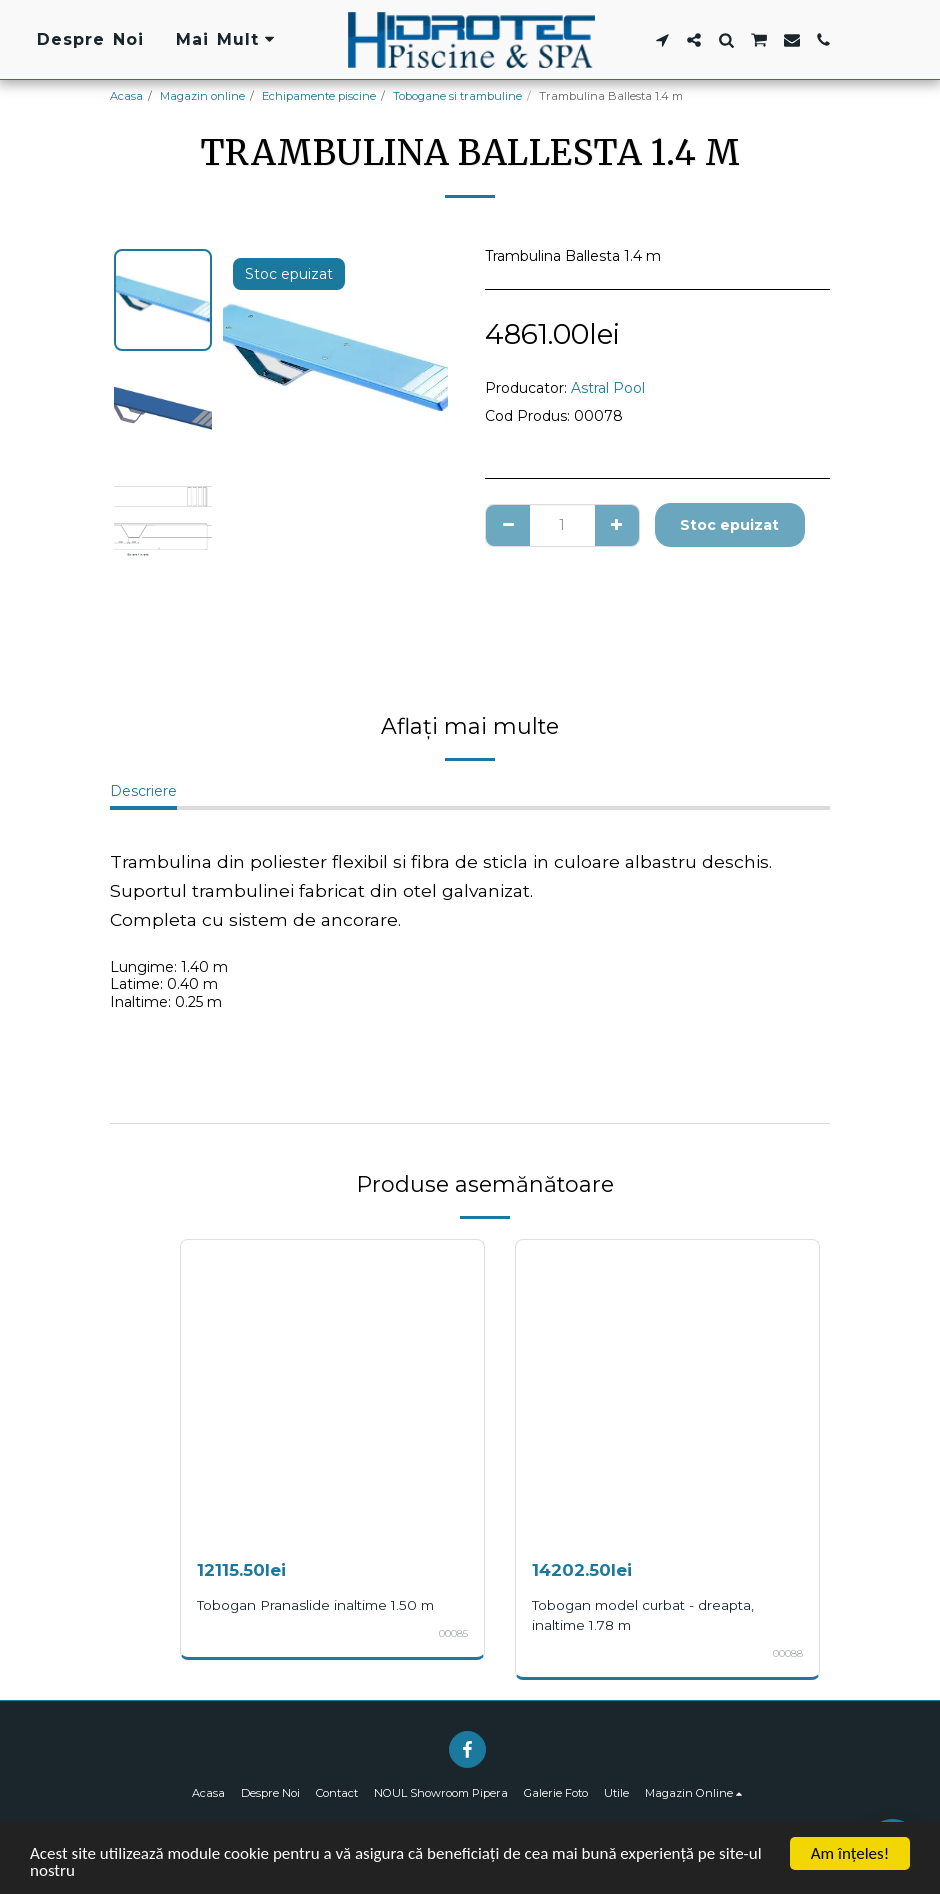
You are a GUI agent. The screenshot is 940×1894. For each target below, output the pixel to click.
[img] (332, 1391)
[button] (662, 40)
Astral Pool (608, 388)
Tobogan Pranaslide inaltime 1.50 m (315, 1605)
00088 (788, 1653)
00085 (453, 1633)
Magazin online (202, 96)
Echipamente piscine (319, 96)
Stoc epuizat (729, 525)
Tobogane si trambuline (457, 96)
